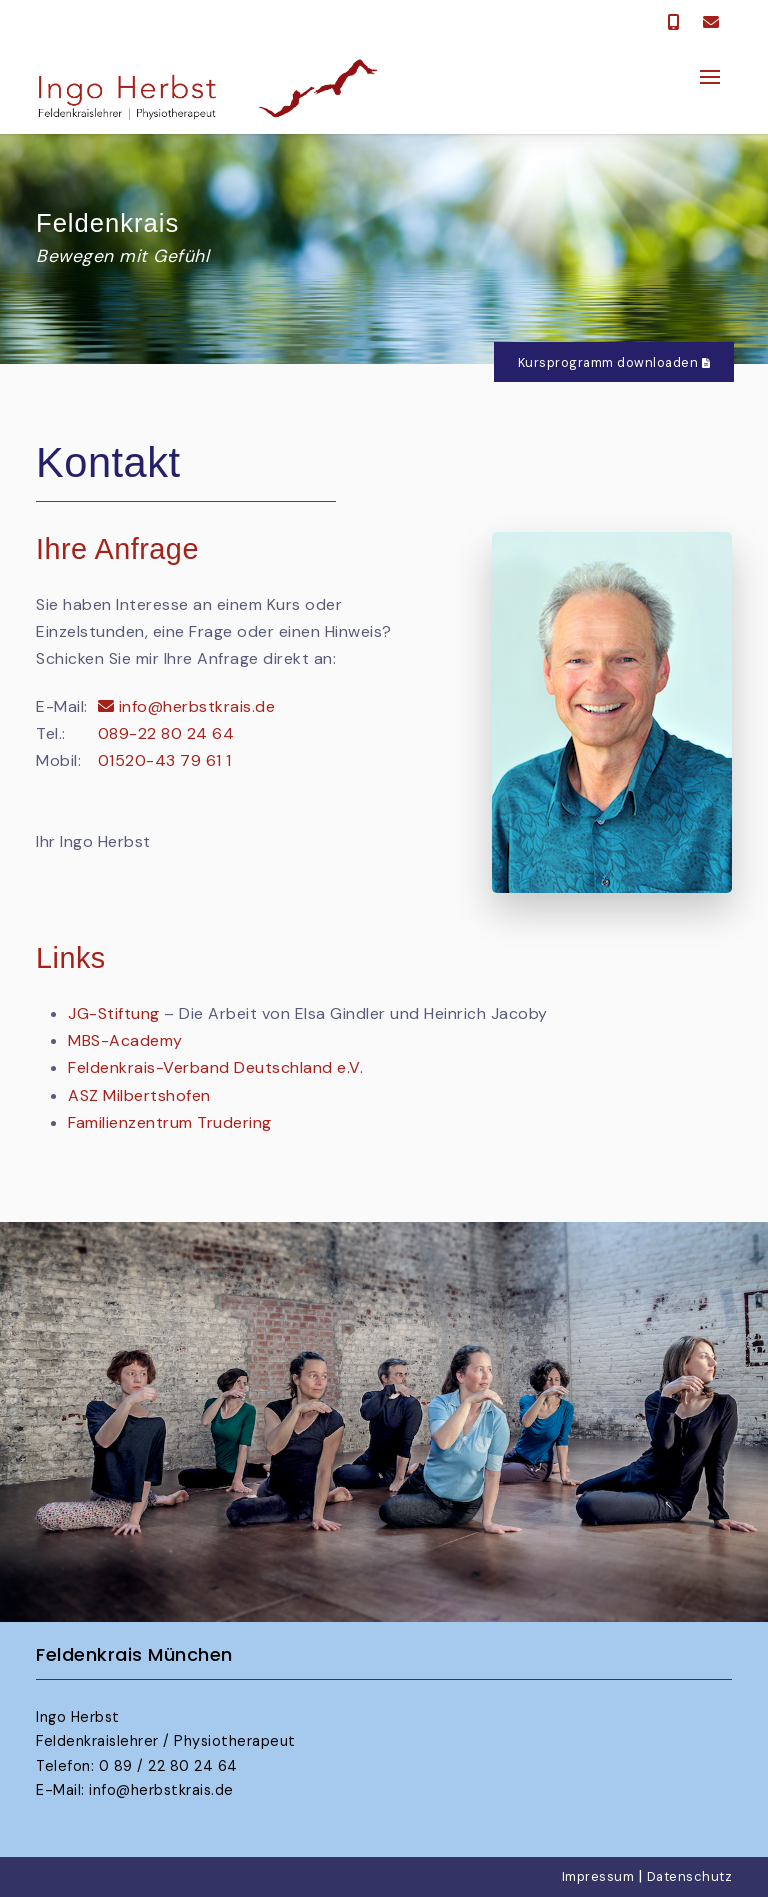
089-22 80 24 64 (166, 733)
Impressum (598, 1876)
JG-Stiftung (114, 1013)
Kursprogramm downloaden (614, 362)
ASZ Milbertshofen (139, 1095)
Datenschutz (690, 1876)
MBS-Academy (125, 1040)
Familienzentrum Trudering (170, 1122)
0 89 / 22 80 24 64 (168, 1766)
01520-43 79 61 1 (165, 760)
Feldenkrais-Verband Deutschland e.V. (215, 1067)
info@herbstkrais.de (187, 706)
